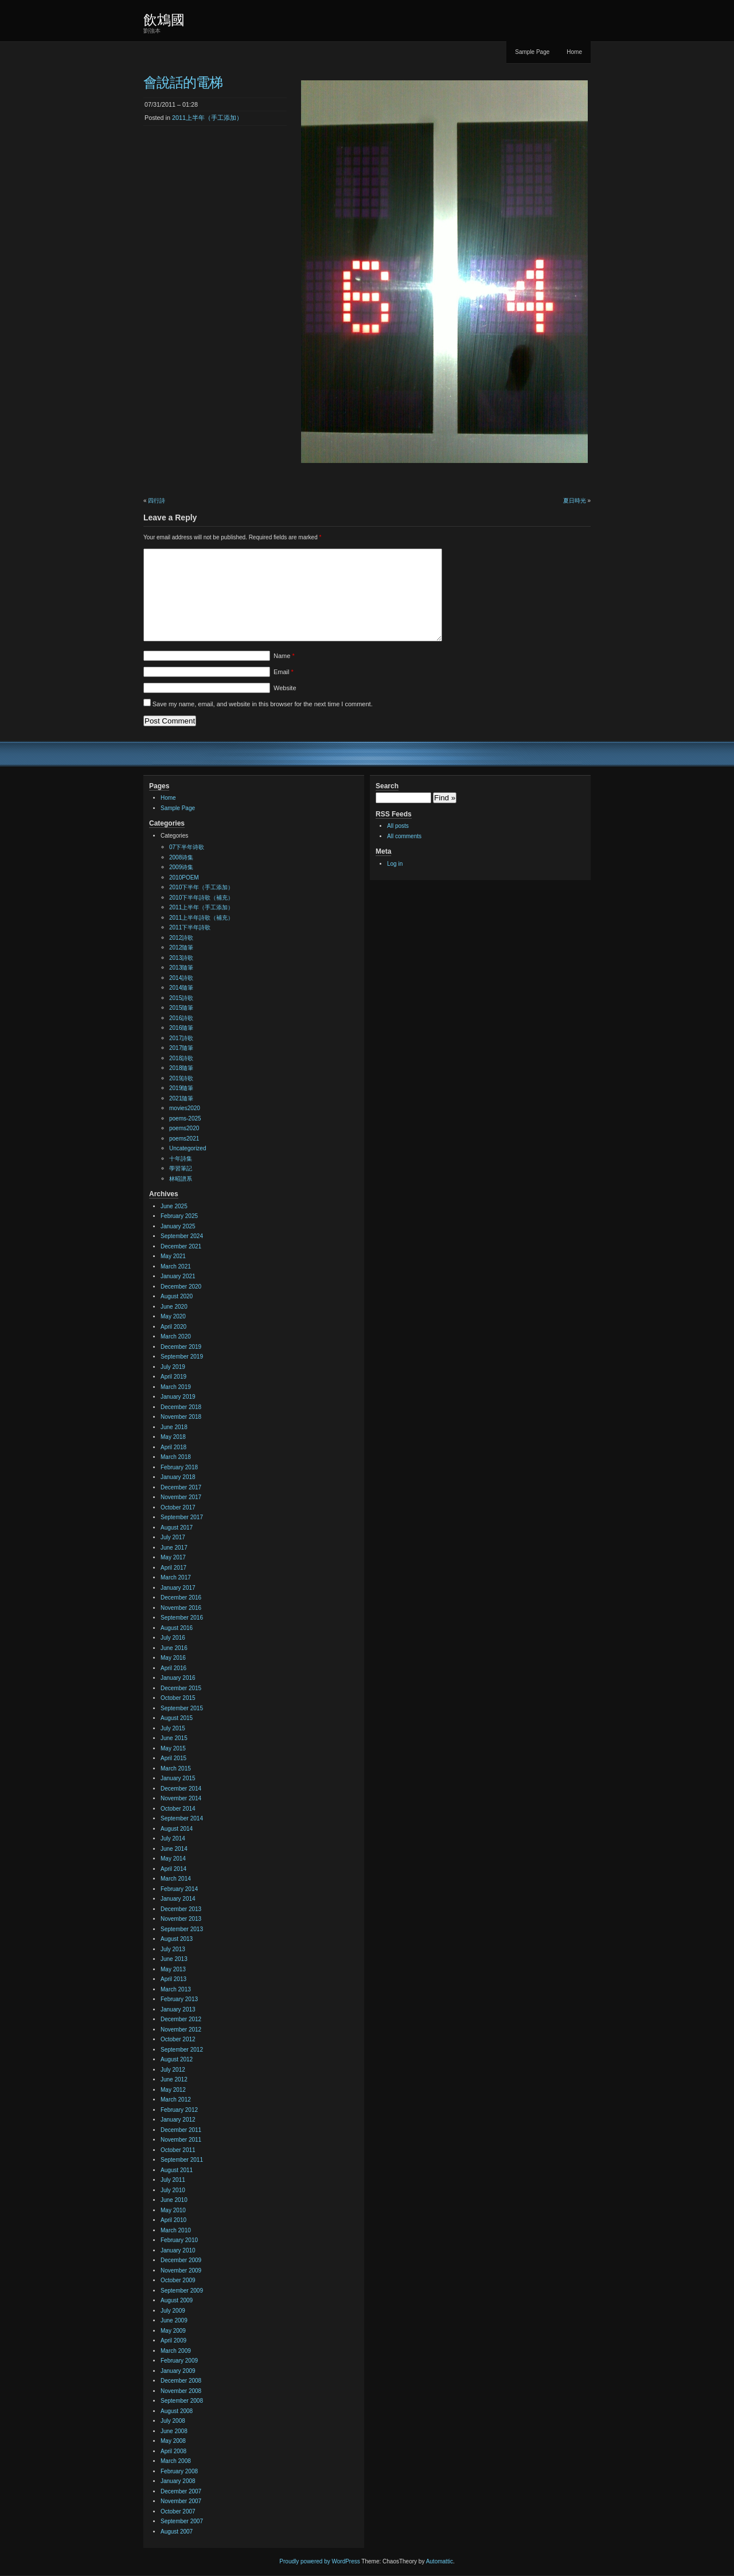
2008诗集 (181, 857)
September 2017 (182, 1517)
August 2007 (177, 2531)
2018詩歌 (181, 1058)
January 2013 (178, 2009)
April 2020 (173, 1327)
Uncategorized (187, 1148)
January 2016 (178, 1678)
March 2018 (176, 1457)
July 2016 (173, 1638)
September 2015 (182, 1708)
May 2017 (173, 1557)
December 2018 (181, 1407)
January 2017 (178, 1588)
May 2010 (173, 2210)
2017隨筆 (181, 1048)
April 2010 (173, 2220)
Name (284, 655)
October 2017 (178, 1507)
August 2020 (177, 1296)
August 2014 (177, 1829)
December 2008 (181, 2380)
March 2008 (176, 2461)
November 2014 (181, 1798)
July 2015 (173, 1728)
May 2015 (173, 1748)
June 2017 (174, 1547)
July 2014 (173, 1838)
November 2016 (181, 1608)
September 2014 (182, 1818)
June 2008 (174, 2431)
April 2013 (173, 1979)
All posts (398, 826)
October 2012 (178, 2039)
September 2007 (182, 2521)
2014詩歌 (181, 978)
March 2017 (176, 1577)
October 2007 (178, 2511)
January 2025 (178, 1226)
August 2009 (177, 2300)
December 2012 (181, 2019)
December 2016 (181, 1597)
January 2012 (178, 2119)
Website (285, 687)
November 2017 (181, 1497)
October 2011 (178, 2150)
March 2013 (176, 1989)
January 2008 (178, 2481)
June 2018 (174, 1427)
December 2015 (181, 1688)
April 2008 (173, 2451)
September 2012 (182, 2049)
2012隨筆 (181, 947)
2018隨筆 (181, 1068)
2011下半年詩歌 (189, 927)
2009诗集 (181, 867)
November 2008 (181, 2391)
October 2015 (178, 1698)
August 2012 (177, 2059)
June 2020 (174, 1306)
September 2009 (182, 2290)
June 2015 (174, 1738)
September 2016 (182, 1617)
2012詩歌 (181, 938)
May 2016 (173, 1658)
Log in (395, 864)
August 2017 (177, 1527)
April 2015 (173, 1758)
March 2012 (176, 2099)
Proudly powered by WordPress (319, 2561)
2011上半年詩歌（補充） (201, 918)
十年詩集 (180, 1158)
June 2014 (174, 1849)
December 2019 (181, 1347)
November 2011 (181, 2140)
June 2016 (174, 1648)
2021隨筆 (181, 1098)
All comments (404, 836)
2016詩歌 (181, 1018)
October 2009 (178, 2280)
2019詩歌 (181, 1078)
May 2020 (173, 1316)
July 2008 (173, 2421)
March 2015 (176, 1768)
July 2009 (173, 2310)
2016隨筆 (181, 1028)
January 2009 (178, 2371)
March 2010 (176, 2230)
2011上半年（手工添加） (207, 117)
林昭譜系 (180, 1179)
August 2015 (177, 1718)
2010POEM (184, 877)
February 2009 (179, 2360)
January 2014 (178, 1899)
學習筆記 (180, 1168)
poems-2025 (185, 1118)
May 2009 (173, 2331)
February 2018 (179, 1467)
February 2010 (179, 2240)
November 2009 (181, 2270)
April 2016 (173, 1668)
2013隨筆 (181, 967)
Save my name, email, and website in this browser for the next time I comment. (263, 704)
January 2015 (178, 1778)
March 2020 (176, 1336)
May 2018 (173, 1437)
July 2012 (173, 2070)
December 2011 (181, 2130)
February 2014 (179, 1889)
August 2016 (177, 1628)
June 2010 (174, 2200)
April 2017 (173, 1568)
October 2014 (178, 1808)
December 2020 (181, 1286)
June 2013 (174, 1959)
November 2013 (181, 1919)
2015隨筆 (181, 1008)
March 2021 (176, 1266)
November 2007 (181, 2501)
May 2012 (173, 2090)
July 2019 (173, 1367)
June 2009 (174, 2320)
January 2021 (178, 1276)
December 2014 (181, 1788)
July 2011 (173, 2180)
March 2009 (176, 2351)
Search (387, 786)
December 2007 (181, 2491)
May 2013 (173, 1969)
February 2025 (179, 1216)
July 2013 (173, 1949)
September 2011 (182, 2160)
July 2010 (173, 2190)
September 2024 (182, 1236)
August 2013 (177, 1939)
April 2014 (173, 1869)
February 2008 (179, 2471)
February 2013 (179, 1999)
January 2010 (178, 2250)
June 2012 (174, 2079)
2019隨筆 (181, 1088)
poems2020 (184, 1128)
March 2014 (176, 1878)
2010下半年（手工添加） (201, 887)
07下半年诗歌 (186, 847)
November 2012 (181, 2029)
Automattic (439, 2561)
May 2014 (173, 1858)
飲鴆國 (164, 20)
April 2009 (173, 2340)
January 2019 (178, 1397)
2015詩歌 (181, 998)
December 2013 (181, 1909)
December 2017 (181, 1487)
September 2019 (182, 1356)
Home (574, 52)
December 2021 (181, 1246)
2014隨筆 (181, 988)
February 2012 (179, 2110)
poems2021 (184, 1138)
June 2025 (174, 1206)
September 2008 (182, 2401)
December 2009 (181, 2260)
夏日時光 (574, 500)
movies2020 (184, 1108)
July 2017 (173, 1537)
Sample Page (532, 52)
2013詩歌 (181, 958)
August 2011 (177, 2170)
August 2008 (177, 2411)
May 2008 (173, 2441)
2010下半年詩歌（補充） (201, 897)
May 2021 (173, 1256)
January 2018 (178, 1477)
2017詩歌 (181, 1038)
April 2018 (173, 1447)
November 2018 (181, 1417)
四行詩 (156, 500)
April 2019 (173, 1376)
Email (284, 671)
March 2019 (176, 1387)
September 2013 (182, 1929)
